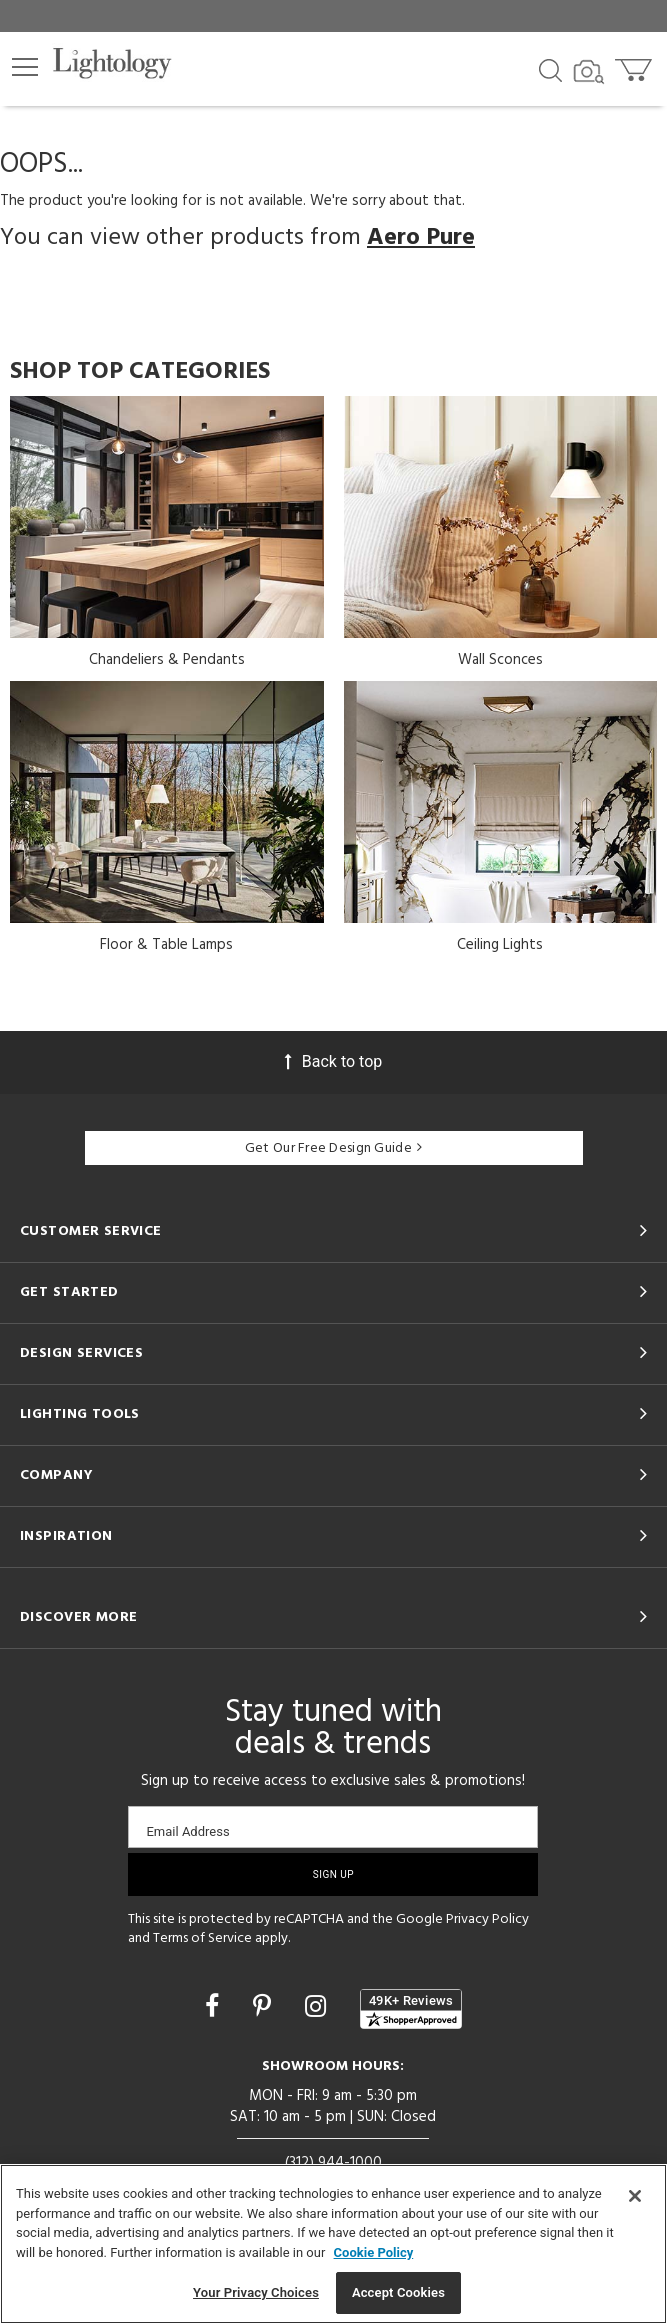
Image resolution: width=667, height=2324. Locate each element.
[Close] (635, 2196)
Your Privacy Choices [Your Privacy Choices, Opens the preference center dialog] (256, 2292)
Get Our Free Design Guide (333, 1148)
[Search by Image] (589, 72)
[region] (333, 2244)
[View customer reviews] (411, 2009)
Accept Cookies (398, 2292)
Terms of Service (202, 1938)
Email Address (187, 1831)
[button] (25, 67)
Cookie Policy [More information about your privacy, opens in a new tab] (374, 2252)
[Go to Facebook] (215, 2006)
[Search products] (550, 69)
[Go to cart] (635, 65)
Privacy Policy (487, 1919)
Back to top (333, 1061)
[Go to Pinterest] (265, 2006)
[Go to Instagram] (318, 2006)
